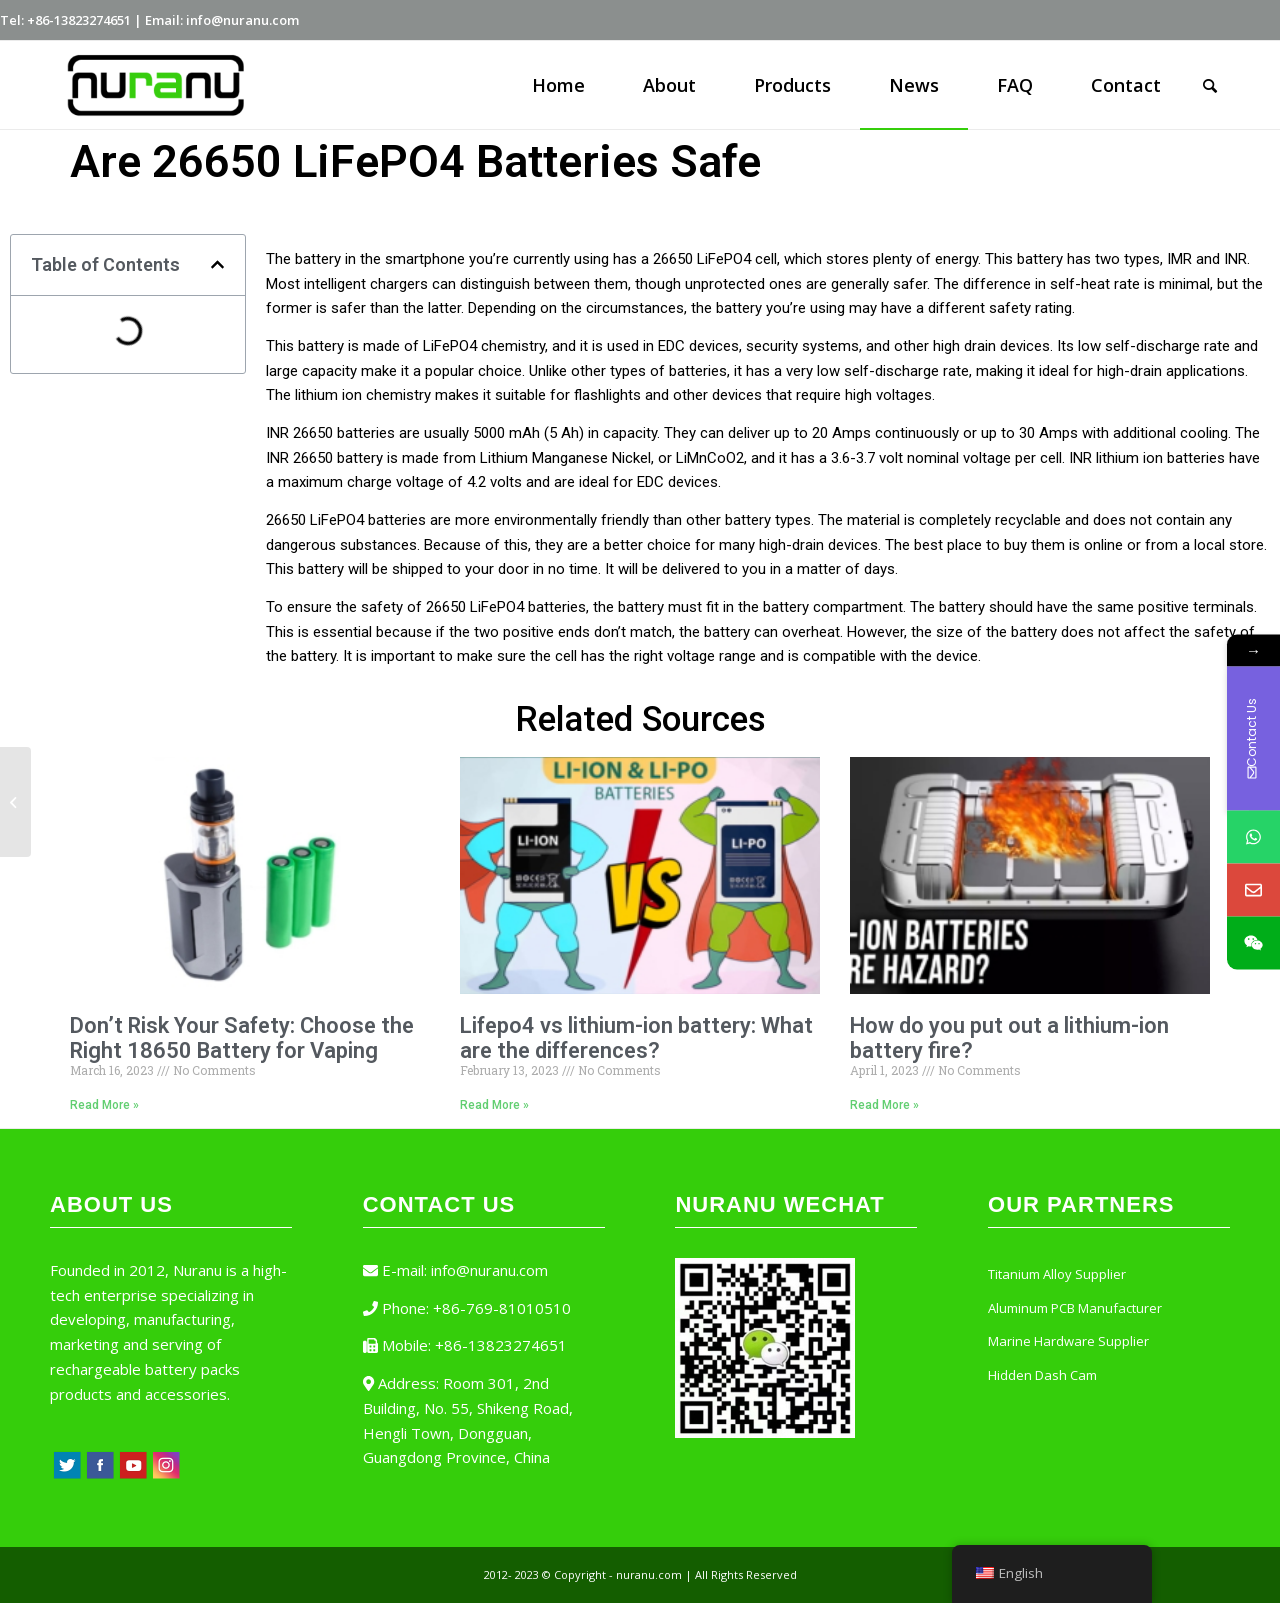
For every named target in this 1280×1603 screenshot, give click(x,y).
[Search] (1210, 85)
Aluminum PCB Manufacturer (1075, 1308)
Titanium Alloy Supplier (1057, 1274)
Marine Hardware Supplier (1068, 1341)
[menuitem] (558, 85)
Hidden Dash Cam (1042, 1375)
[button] (217, 264)
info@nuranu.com (489, 1270)
